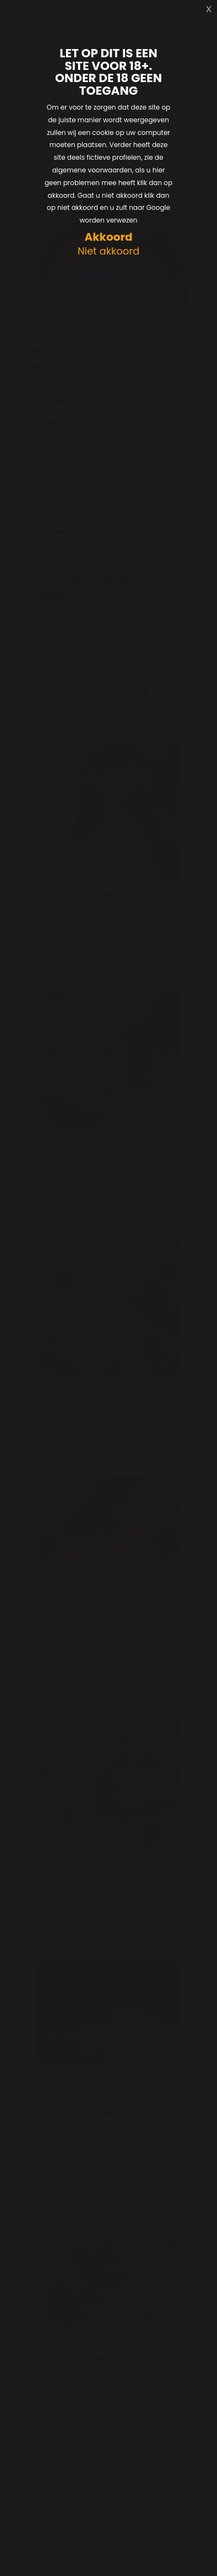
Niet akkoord (108, 251)
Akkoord (108, 237)
